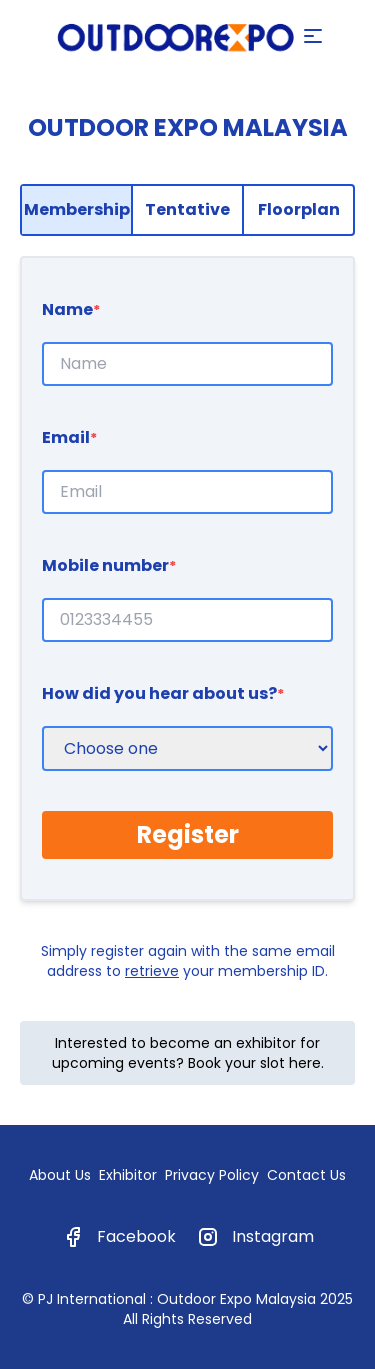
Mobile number (109, 565)
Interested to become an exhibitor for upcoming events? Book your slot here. (188, 1053)
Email (69, 437)
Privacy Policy (212, 1175)
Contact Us (306, 1175)
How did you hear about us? (163, 693)
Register (188, 834)
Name (71, 309)
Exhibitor (128, 1175)
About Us (60, 1175)
